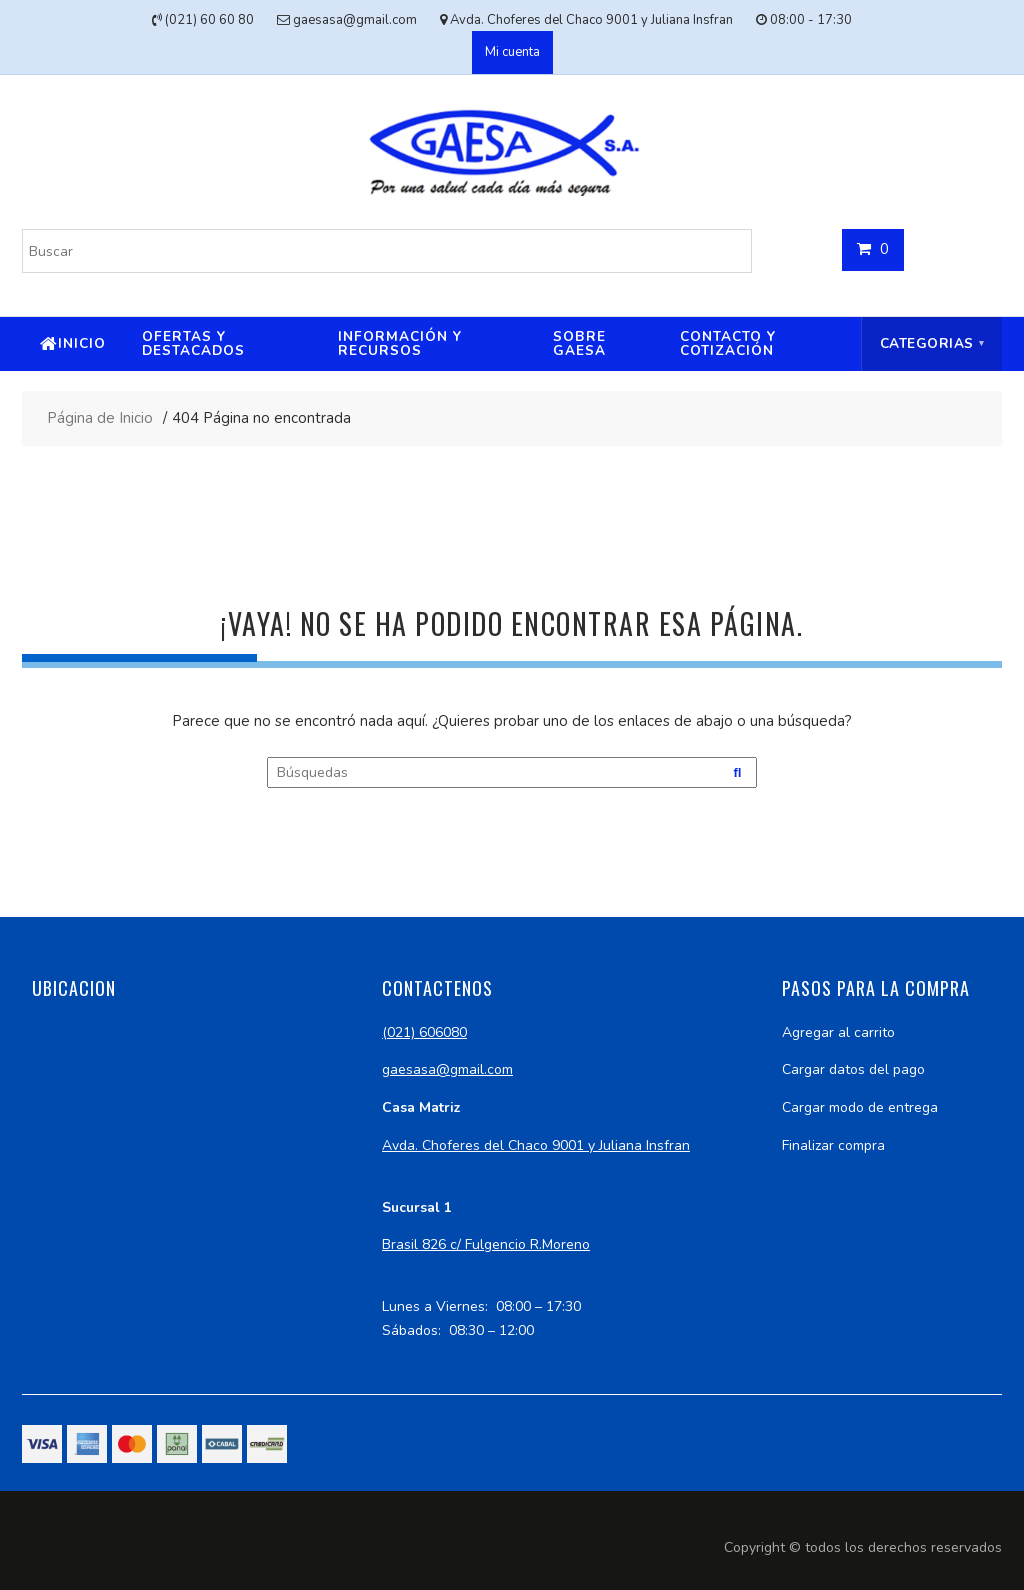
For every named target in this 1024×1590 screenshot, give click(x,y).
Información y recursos (400, 343)
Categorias (927, 343)
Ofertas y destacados (193, 343)
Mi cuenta (512, 52)
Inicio (82, 343)
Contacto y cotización (728, 343)
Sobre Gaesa (579, 343)
